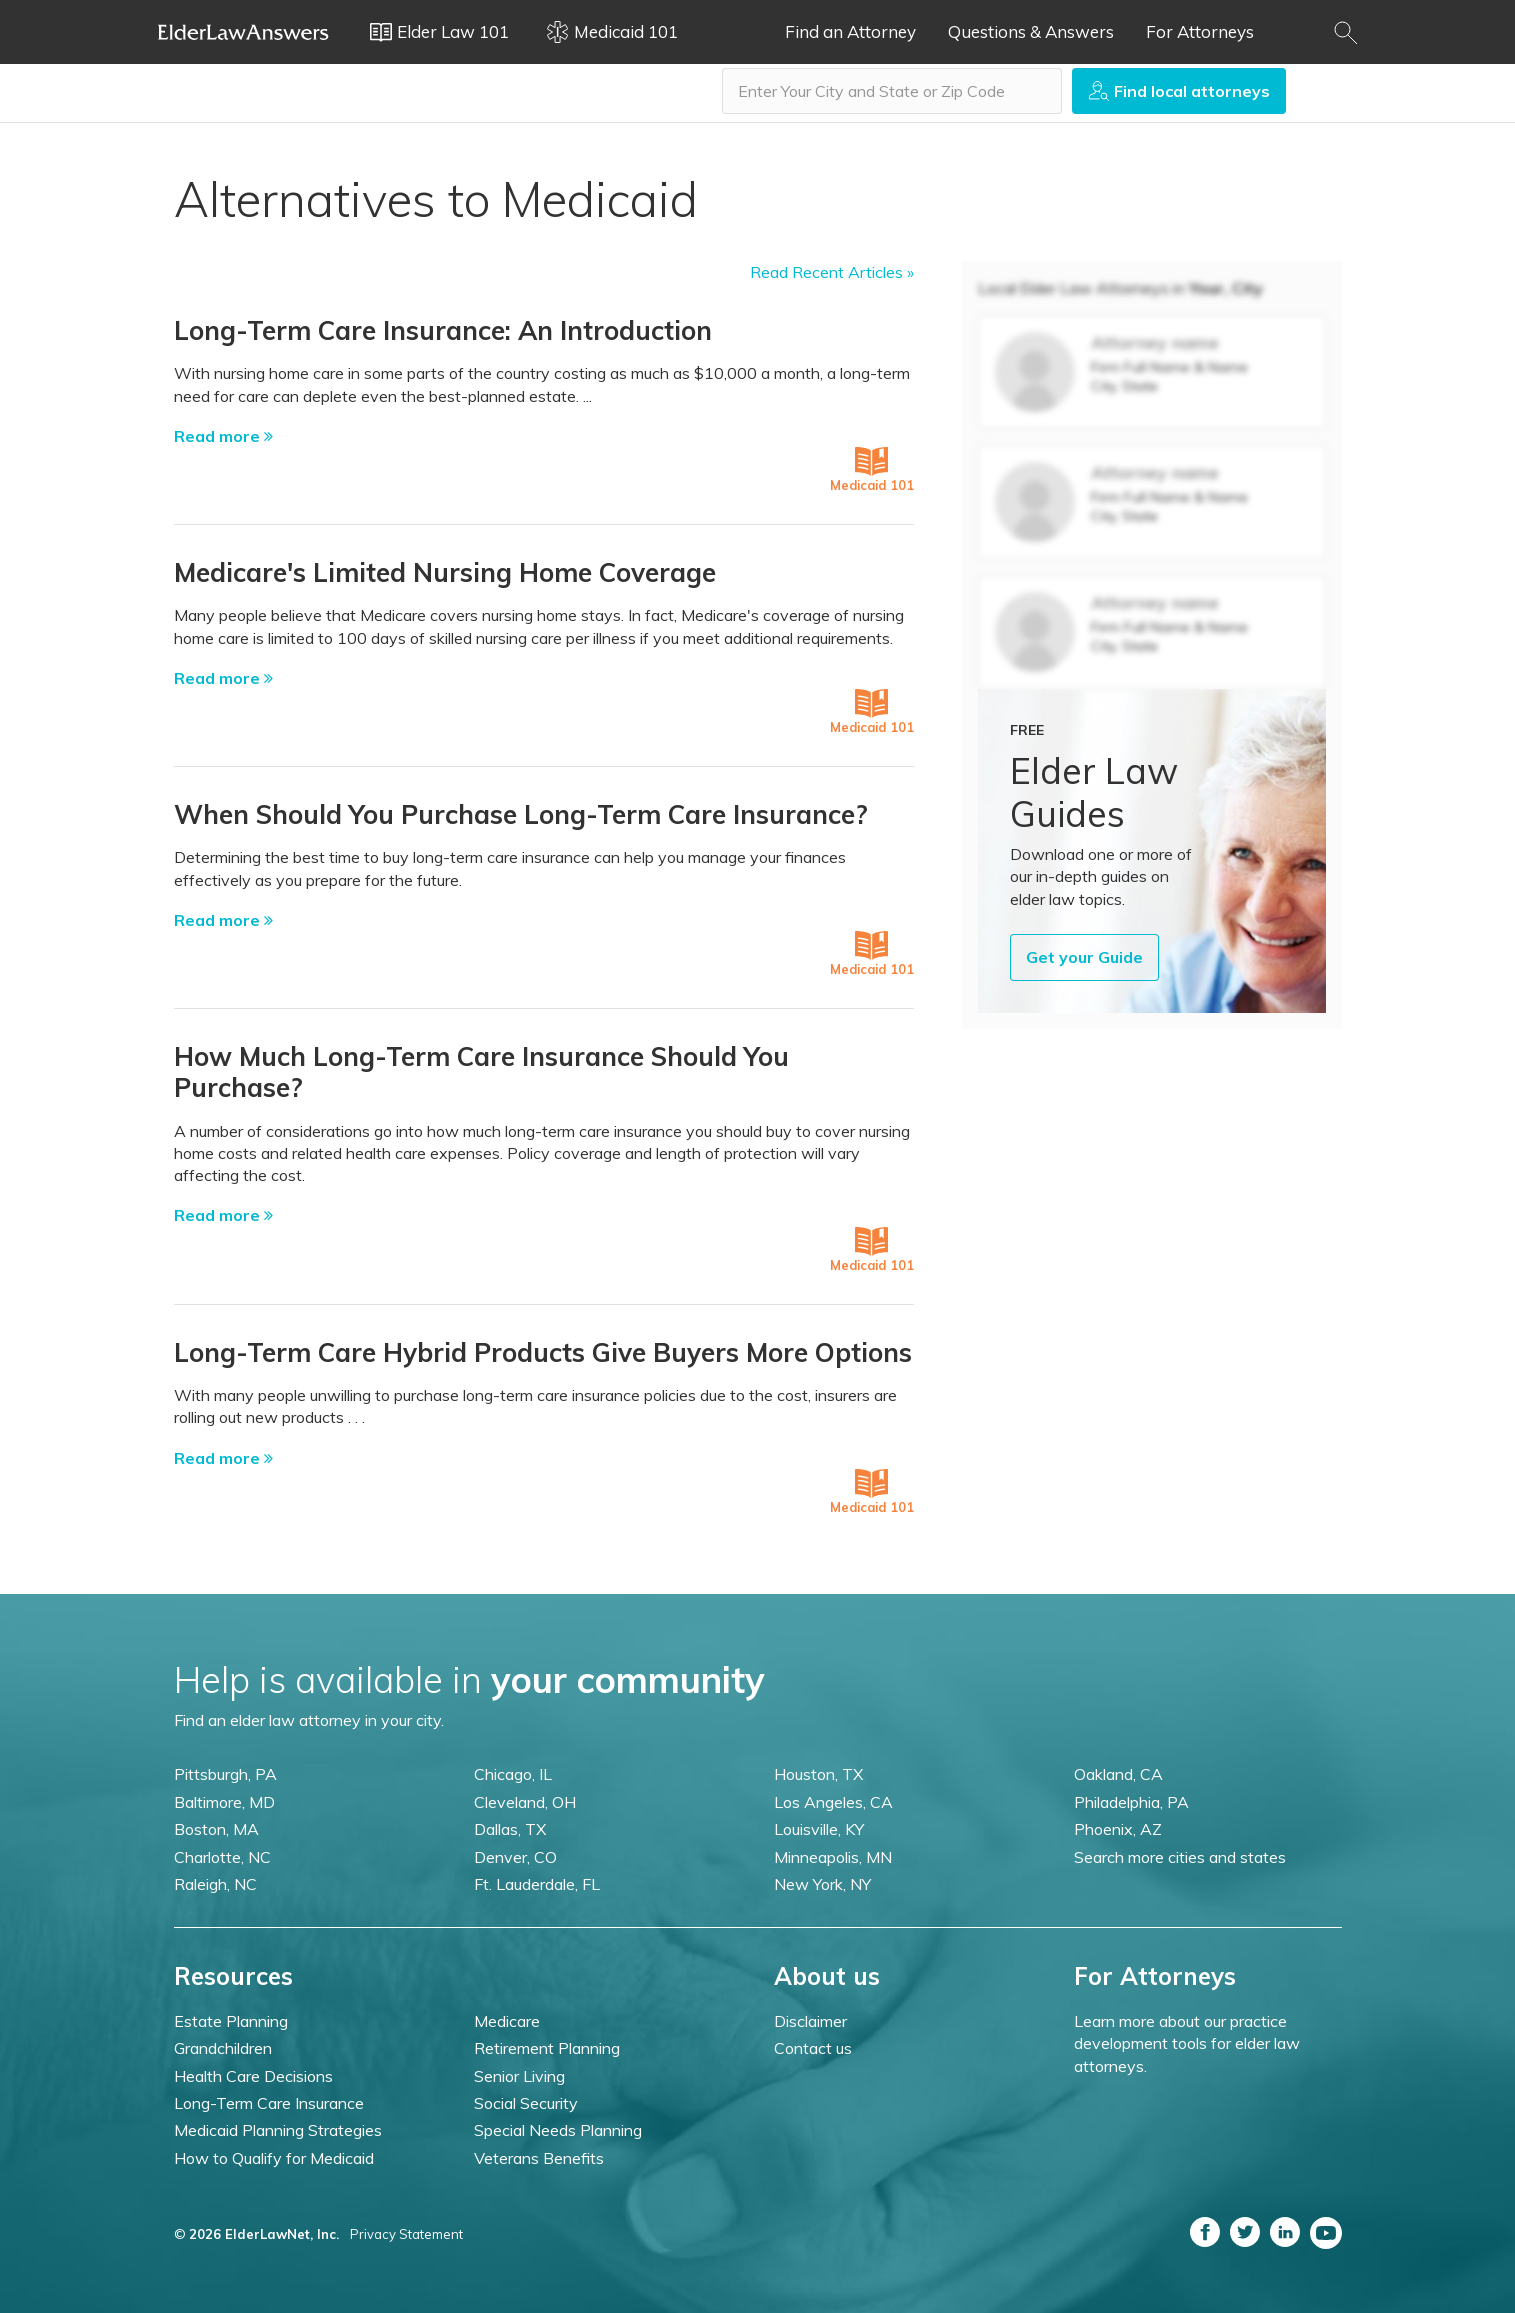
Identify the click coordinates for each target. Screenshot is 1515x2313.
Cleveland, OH (525, 1802)
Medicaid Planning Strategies (278, 2130)
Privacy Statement (406, 2234)
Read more (223, 436)
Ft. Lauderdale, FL (537, 1884)
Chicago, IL (513, 1774)
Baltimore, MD (224, 1802)
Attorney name (1155, 342)
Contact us (813, 2048)
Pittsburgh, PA (225, 1774)
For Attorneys (1200, 31)
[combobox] (892, 91)
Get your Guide (1084, 957)
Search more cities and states (1180, 1857)
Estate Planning (231, 2021)
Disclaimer (810, 2021)
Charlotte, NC (222, 1857)
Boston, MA (216, 1829)
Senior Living (519, 2076)
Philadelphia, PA (1131, 1802)
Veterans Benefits (539, 2158)
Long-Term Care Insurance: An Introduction (443, 330)
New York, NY (822, 1884)
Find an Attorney (850, 31)
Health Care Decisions (253, 2076)
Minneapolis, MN (833, 1857)
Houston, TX (818, 1774)
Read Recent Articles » (832, 272)
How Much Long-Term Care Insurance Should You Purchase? (481, 1072)
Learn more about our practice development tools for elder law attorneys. (1187, 2043)
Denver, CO (515, 1857)
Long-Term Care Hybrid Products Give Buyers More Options (543, 1352)
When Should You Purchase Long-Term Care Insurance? (521, 814)
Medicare (507, 2021)
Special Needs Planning (558, 2130)
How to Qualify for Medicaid (274, 2158)
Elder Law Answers (244, 32)
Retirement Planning (547, 2048)
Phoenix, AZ (1118, 1829)
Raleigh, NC (215, 1884)
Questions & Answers (1031, 31)
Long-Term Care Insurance (269, 2103)
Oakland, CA (1118, 1774)
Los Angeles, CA (833, 1802)
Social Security (526, 2103)
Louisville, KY (819, 1829)
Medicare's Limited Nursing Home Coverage (445, 572)
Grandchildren (223, 2048)
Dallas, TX (510, 1829)
